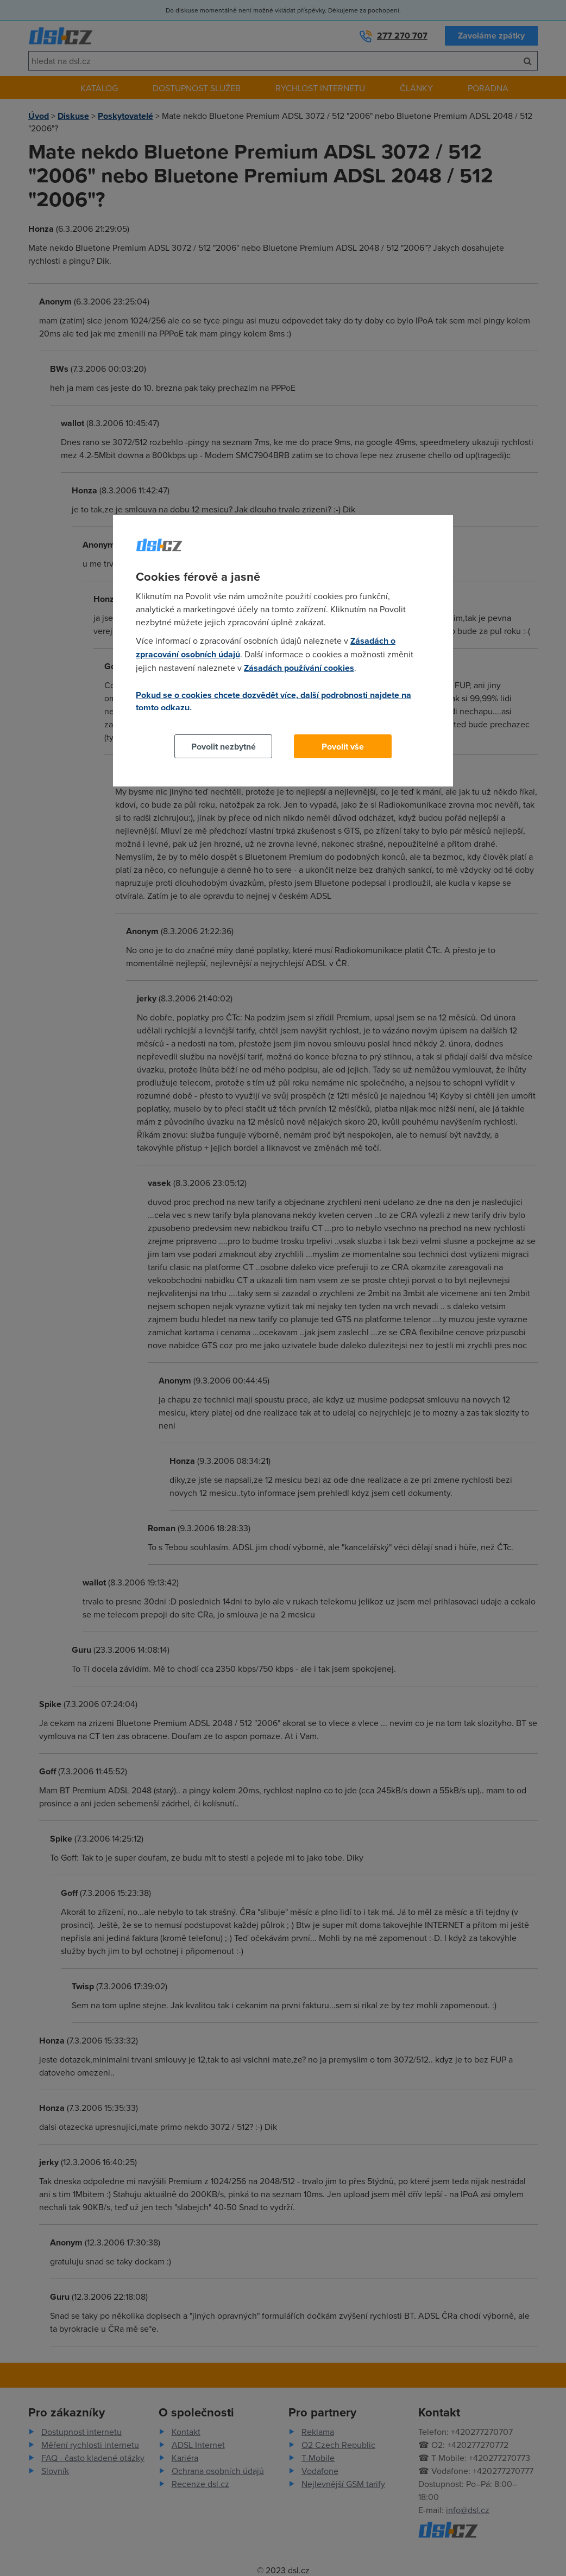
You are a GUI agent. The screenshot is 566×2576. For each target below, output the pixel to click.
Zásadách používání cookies (299, 668)
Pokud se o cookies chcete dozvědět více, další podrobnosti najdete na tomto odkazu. (273, 701)
